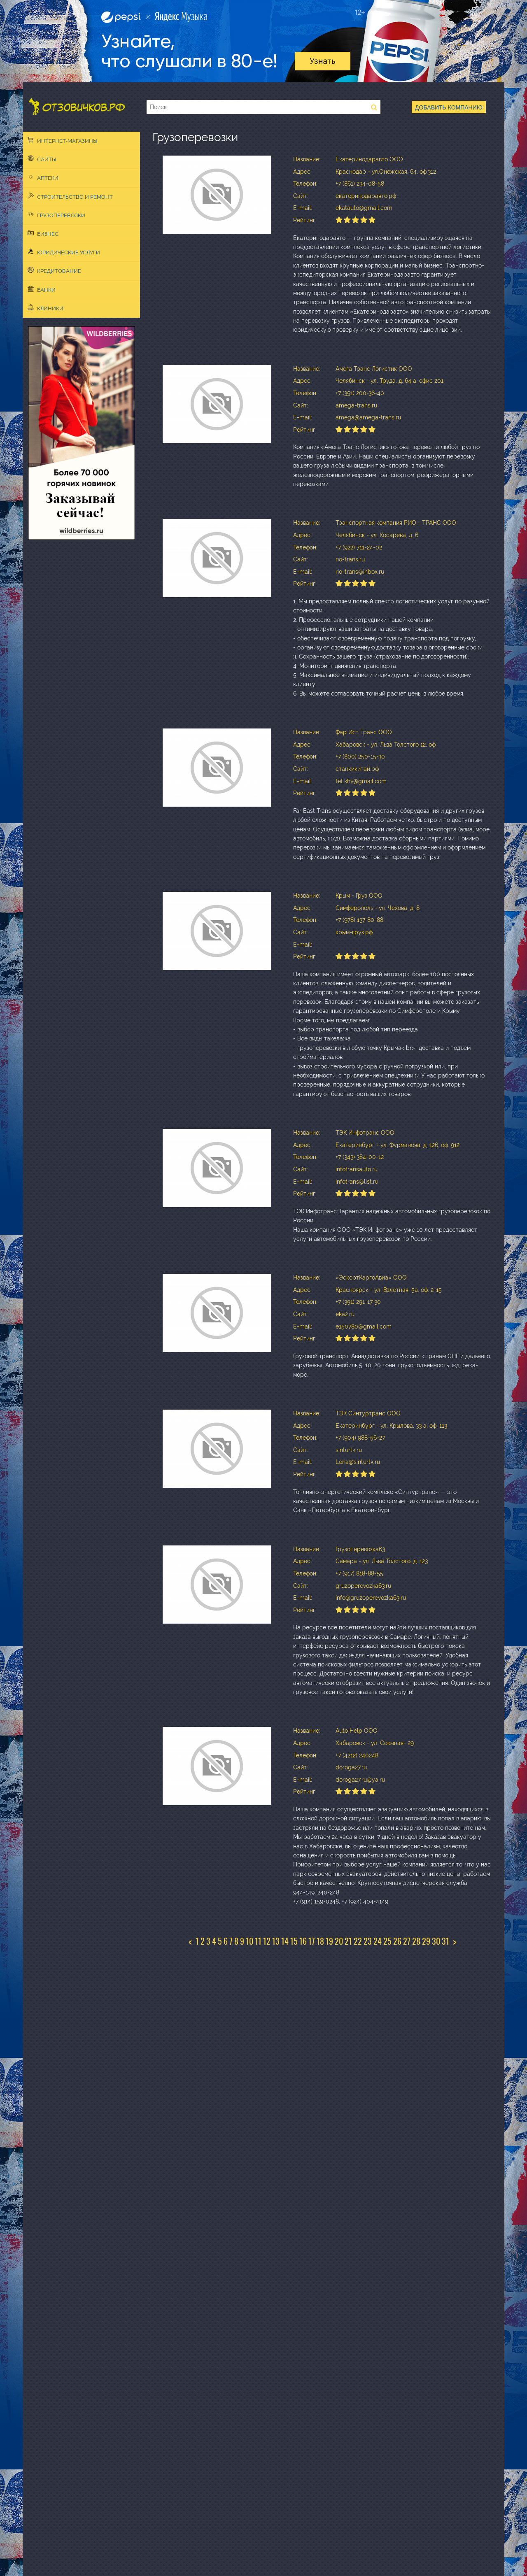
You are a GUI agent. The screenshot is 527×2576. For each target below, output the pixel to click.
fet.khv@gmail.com (361, 781)
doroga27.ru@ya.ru (360, 1779)
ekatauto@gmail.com (364, 208)
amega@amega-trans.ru (368, 417)
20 (339, 1941)
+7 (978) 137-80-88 (359, 920)
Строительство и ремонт (70, 196)
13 (276, 1941)
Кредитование (54, 270)
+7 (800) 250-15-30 (360, 756)
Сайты (42, 159)
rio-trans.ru (350, 559)
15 (294, 1941)
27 (406, 1941)
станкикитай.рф (357, 769)
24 (377, 1941)
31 (445, 1941)
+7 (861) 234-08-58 (360, 183)
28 (416, 1941)
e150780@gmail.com (364, 1326)
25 (387, 1941)
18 (320, 1941)
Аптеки (43, 177)
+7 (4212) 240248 (357, 1755)
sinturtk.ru (349, 1450)
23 (368, 1941)
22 (358, 1941)
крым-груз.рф (354, 932)
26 (397, 1941)
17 (311, 1941)
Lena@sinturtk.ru (358, 1462)
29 (426, 1941)
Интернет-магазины (63, 140)
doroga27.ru (351, 1767)
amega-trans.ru (356, 405)
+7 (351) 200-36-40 (360, 393)
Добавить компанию (449, 107)
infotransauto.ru (357, 1169)
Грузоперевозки (56, 215)
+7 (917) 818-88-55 (359, 1573)
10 (249, 1941)
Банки (42, 289)
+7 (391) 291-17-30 (358, 1301)
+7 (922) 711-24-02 (359, 547)
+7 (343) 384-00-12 (360, 1157)
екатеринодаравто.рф (366, 196)
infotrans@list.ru (357, 1181)
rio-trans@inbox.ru (360, 571)
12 (266, 1941)
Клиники (45, 308)
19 (329, 1941)
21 (348, 1941)
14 (285, 1941)
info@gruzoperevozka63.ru (371, 1597)
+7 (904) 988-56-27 (360, 1437)
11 (258, 1941)
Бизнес (43, 233)
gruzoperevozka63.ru (363, 1585)
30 (436, 1941)
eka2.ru (345, 1314)
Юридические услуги (64, 252)
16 (303, 1941)
